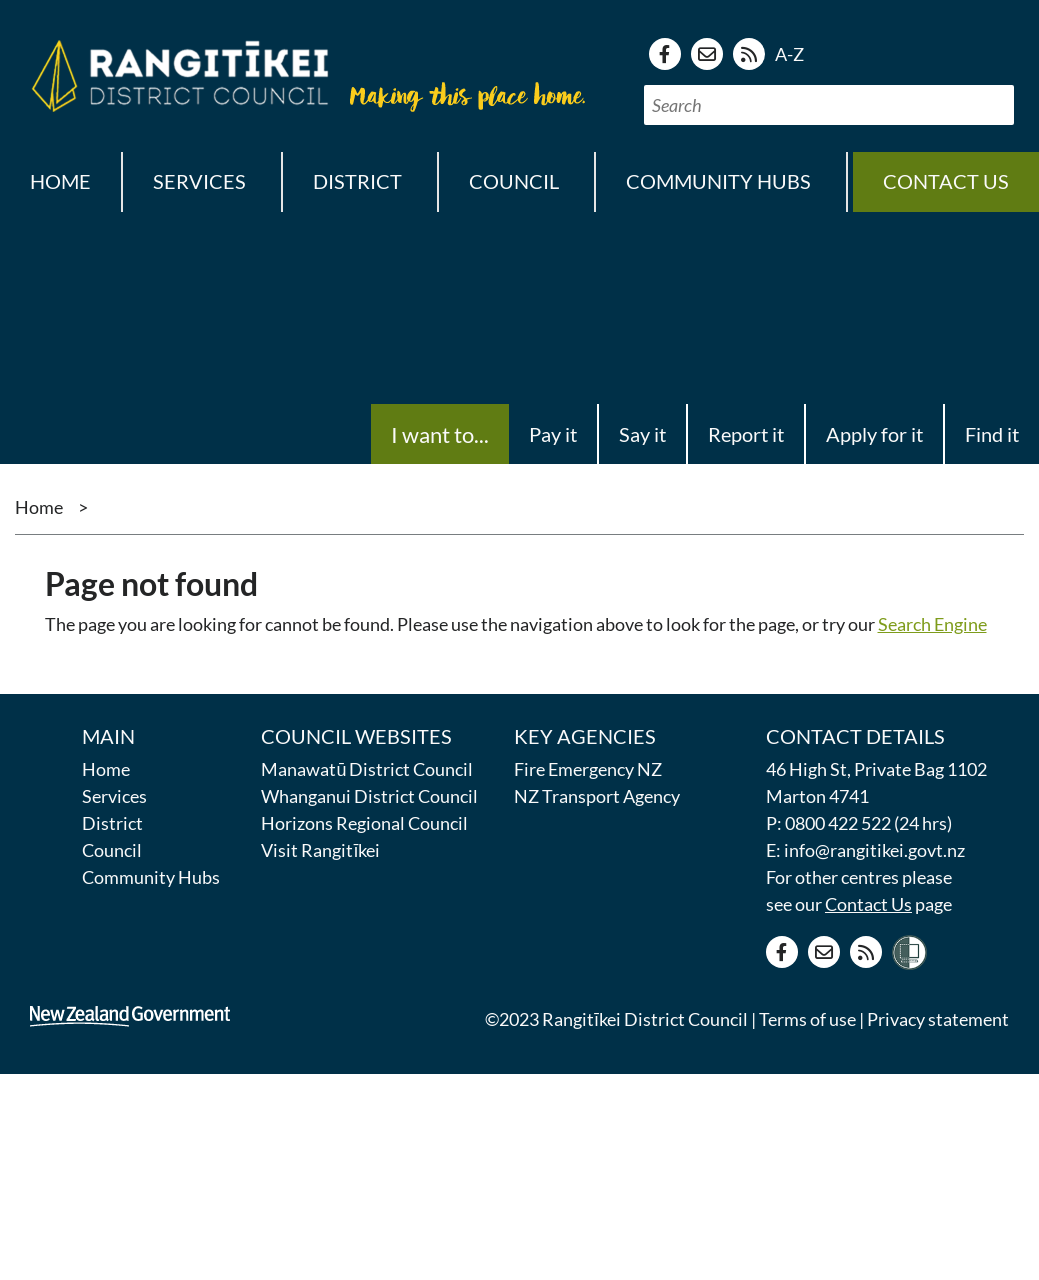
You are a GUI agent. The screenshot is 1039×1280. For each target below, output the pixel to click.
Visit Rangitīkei (320, 850)
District (112, 823)
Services (114, 796)
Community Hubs (151, 877)
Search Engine (932, 624)
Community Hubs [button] (718, 181)
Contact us (946, 181)
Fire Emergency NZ (588, 769)
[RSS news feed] (749, 54)
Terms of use (807, 1019)
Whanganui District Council (369, 796)
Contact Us (868, 904)
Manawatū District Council (367, 769)
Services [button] (199, 181)
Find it (992, 434)
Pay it (553, 434)
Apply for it (874, 434)
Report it (746, 434)
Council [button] (514, 181)
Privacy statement (938, 1019)
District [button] (357, 181)
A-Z (789, 54)
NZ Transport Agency (597, 796)
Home (60, 181)
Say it (642, 434)
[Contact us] (707, 54)
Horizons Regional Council (364, 823)
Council (112, 850)
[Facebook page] (665, 54)
